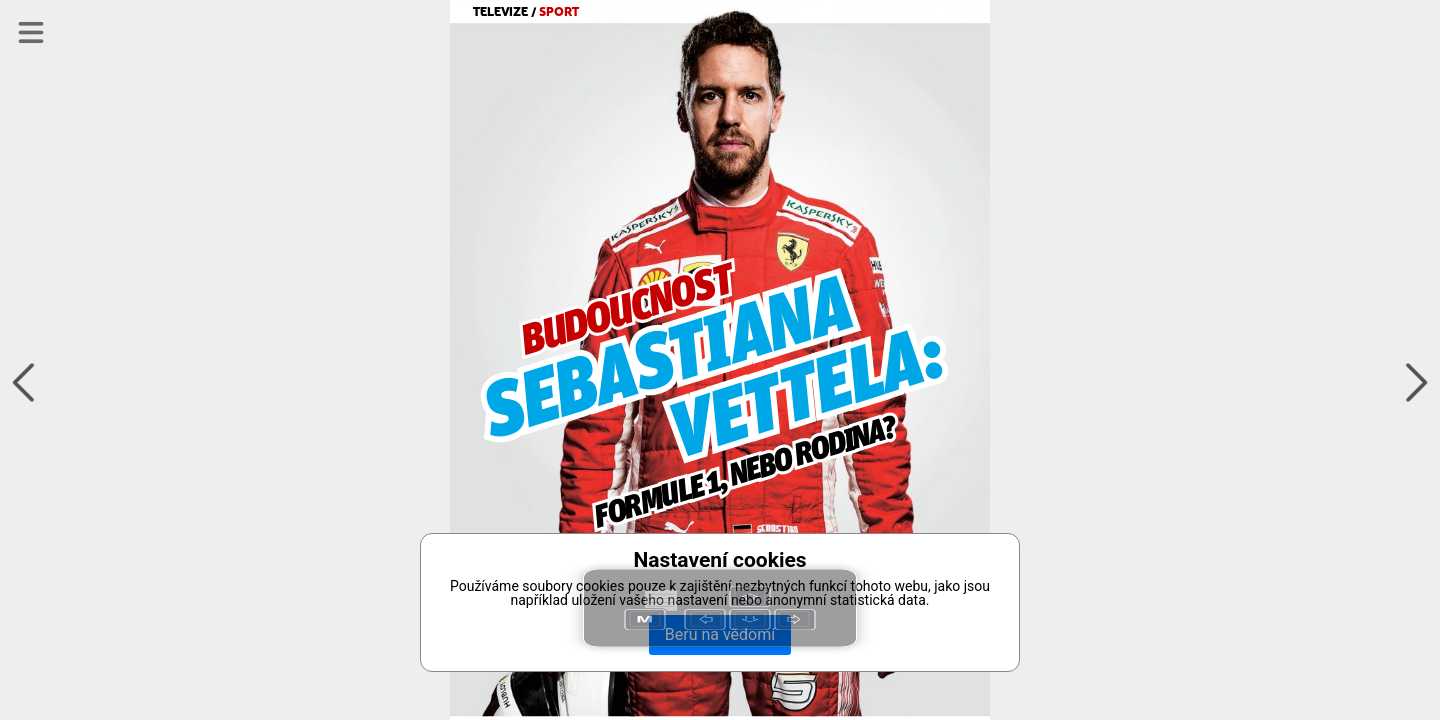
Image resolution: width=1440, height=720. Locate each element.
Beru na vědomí (720, 634)
